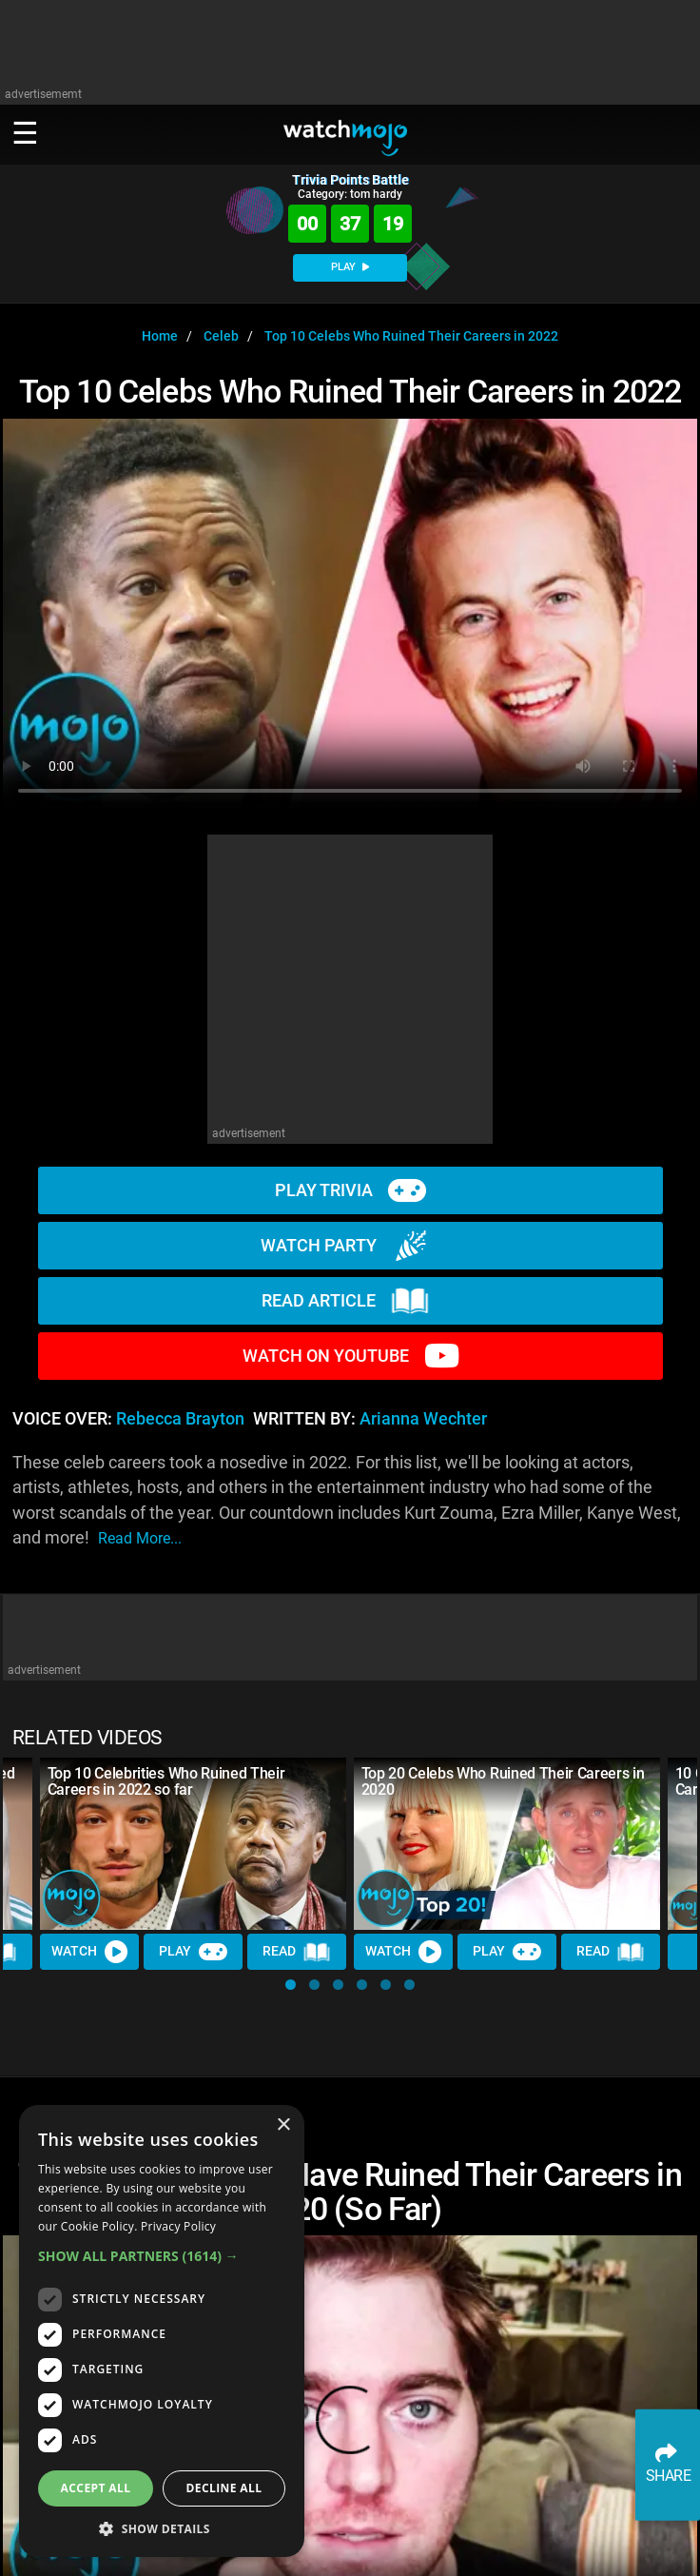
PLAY (350, 267)
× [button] (283, 2125)
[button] (290, 1985)
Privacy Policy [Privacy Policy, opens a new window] (178, 2226)
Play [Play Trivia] (193, 1951)
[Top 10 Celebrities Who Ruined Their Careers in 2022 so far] (193, 1844)
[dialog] (161, 2331)
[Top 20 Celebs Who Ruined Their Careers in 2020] (507, 1844)
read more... (140, 1538)
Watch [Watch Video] (89, 1951)
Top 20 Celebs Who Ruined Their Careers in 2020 (503, 1781)
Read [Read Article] (296, 1951)
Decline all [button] (224, 2488)
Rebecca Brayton (180, 1418)
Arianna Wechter (423, 1418)
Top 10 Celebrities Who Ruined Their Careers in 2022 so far (166, 1781)
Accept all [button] (96, 2488)
